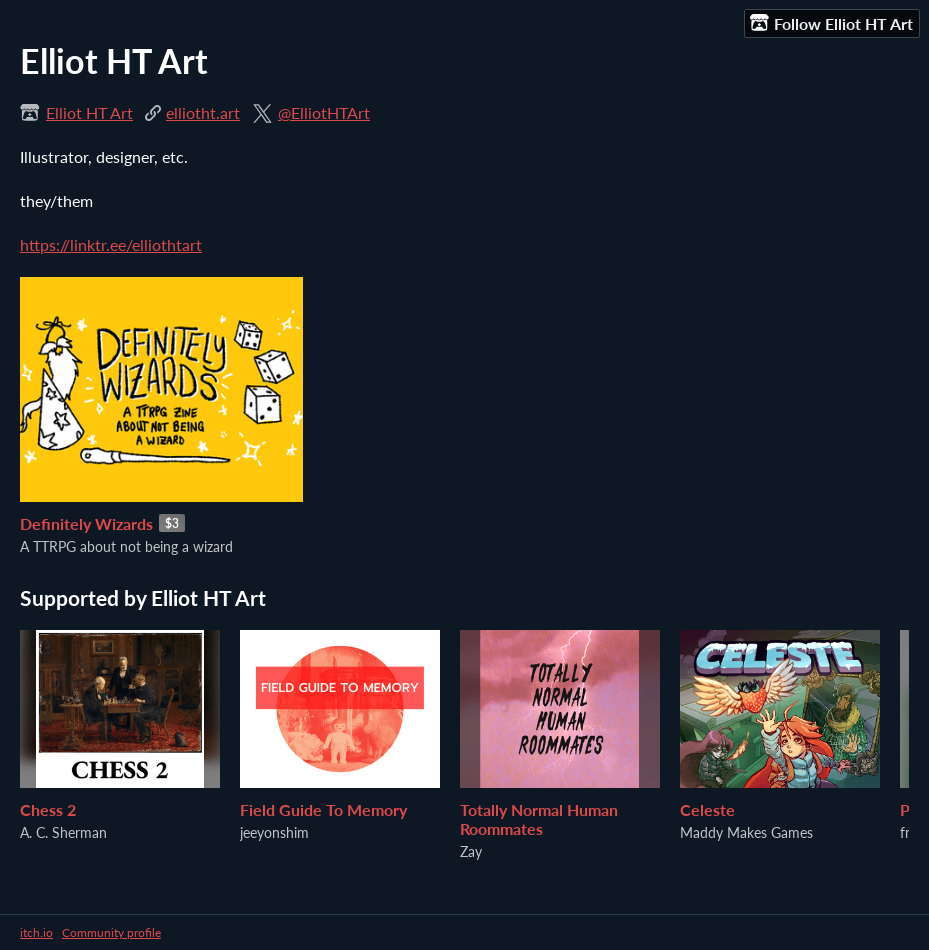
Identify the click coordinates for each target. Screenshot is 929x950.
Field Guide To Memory (323, 809)
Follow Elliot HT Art (831, 23)
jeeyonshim (274, 832)
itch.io (36, 932)
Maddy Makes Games (746, 832)
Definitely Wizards (86, 523)
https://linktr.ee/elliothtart (111, 244)
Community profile (111, 932)
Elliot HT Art (89, 112)
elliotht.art (203, 112)
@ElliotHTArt (324, 112)
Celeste (707, 809)
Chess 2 (48, 809)
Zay (471, 851)
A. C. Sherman (63, 832)
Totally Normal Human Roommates (539, 819)
